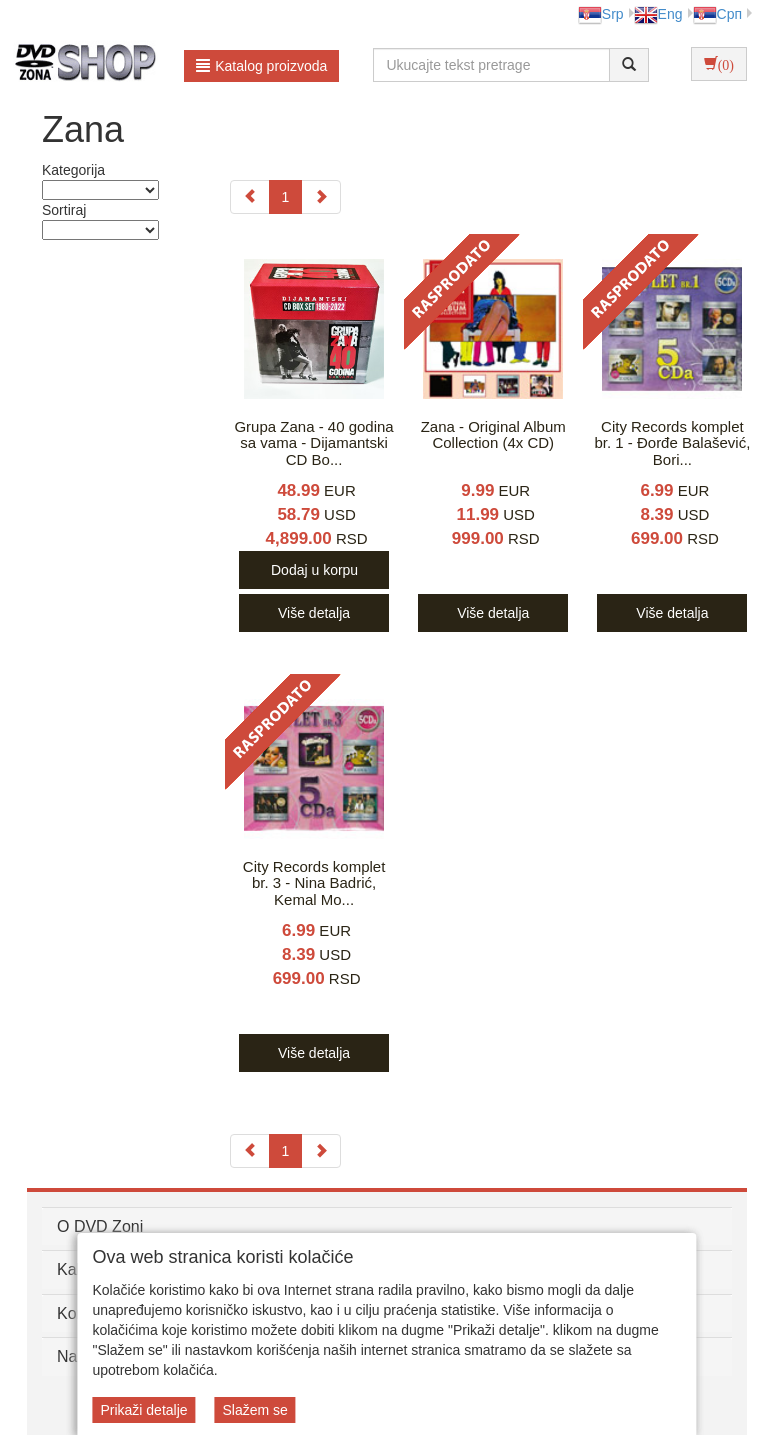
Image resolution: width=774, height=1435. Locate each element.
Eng (658, 14)
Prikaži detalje (143, 1410)
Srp (601, 14)
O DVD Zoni (100, 1226)
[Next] (321, 197)
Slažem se (254, 1410)
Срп (717, 14)
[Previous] (250, 197)
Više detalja (314, 613)
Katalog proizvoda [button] (261, 66)
